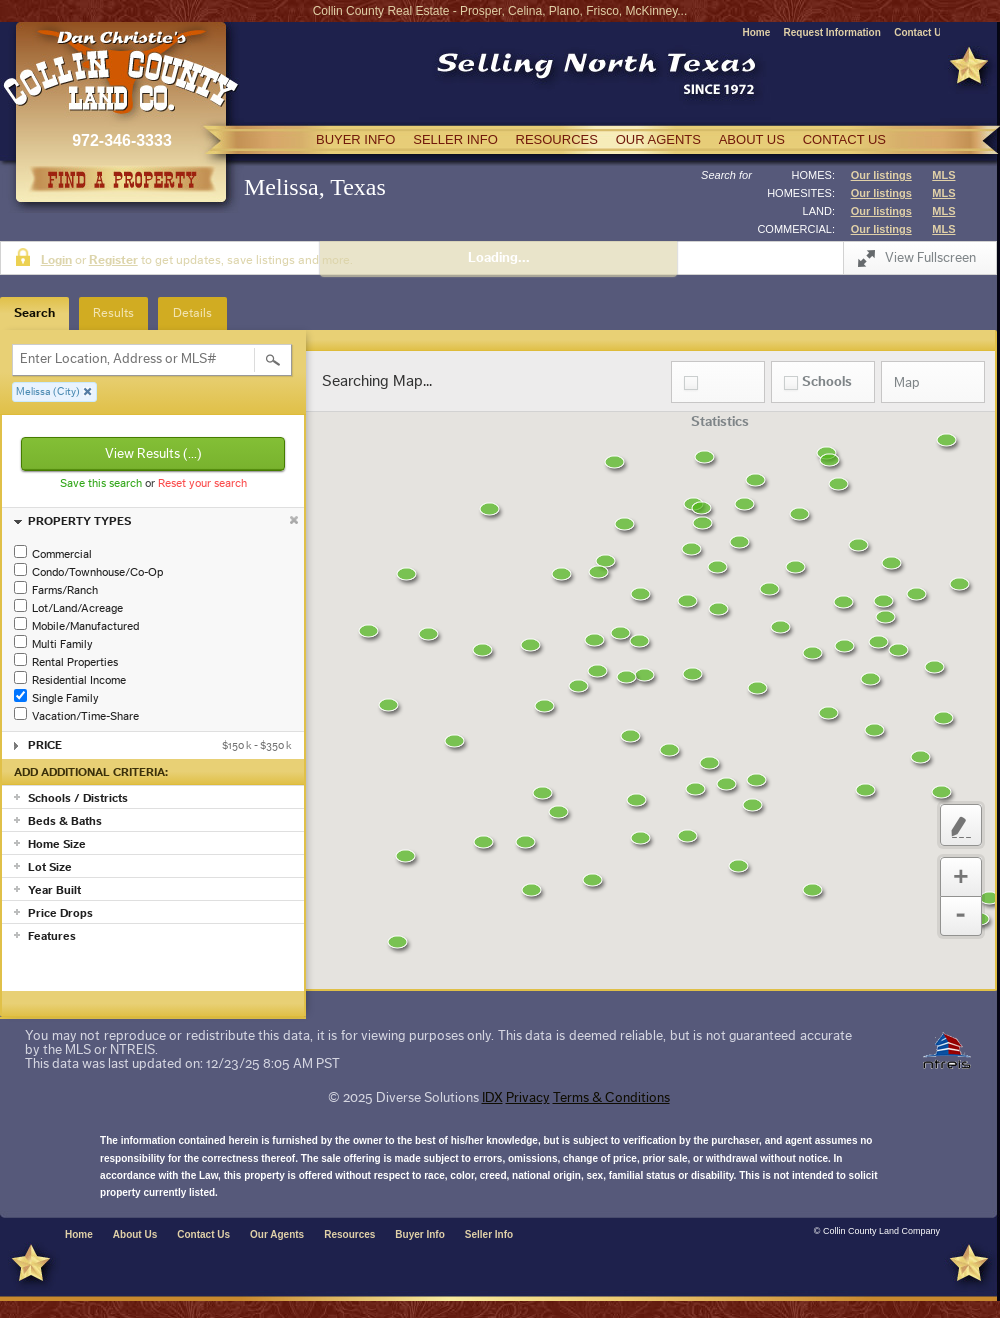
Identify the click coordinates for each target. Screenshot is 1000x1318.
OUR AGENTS (658, 139)
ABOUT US (752, 139)
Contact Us (920, 32)
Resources (349, 1234)
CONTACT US (844, 139)
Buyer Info (419, 1234)
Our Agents (277, 1234)
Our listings (881, 175)
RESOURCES (557, 139)
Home (756, 32)
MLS (943, 175)
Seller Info (489, 1234)
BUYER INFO (355, 139)
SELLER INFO (455, 139)
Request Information (832, 32)
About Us (135, 1234)
